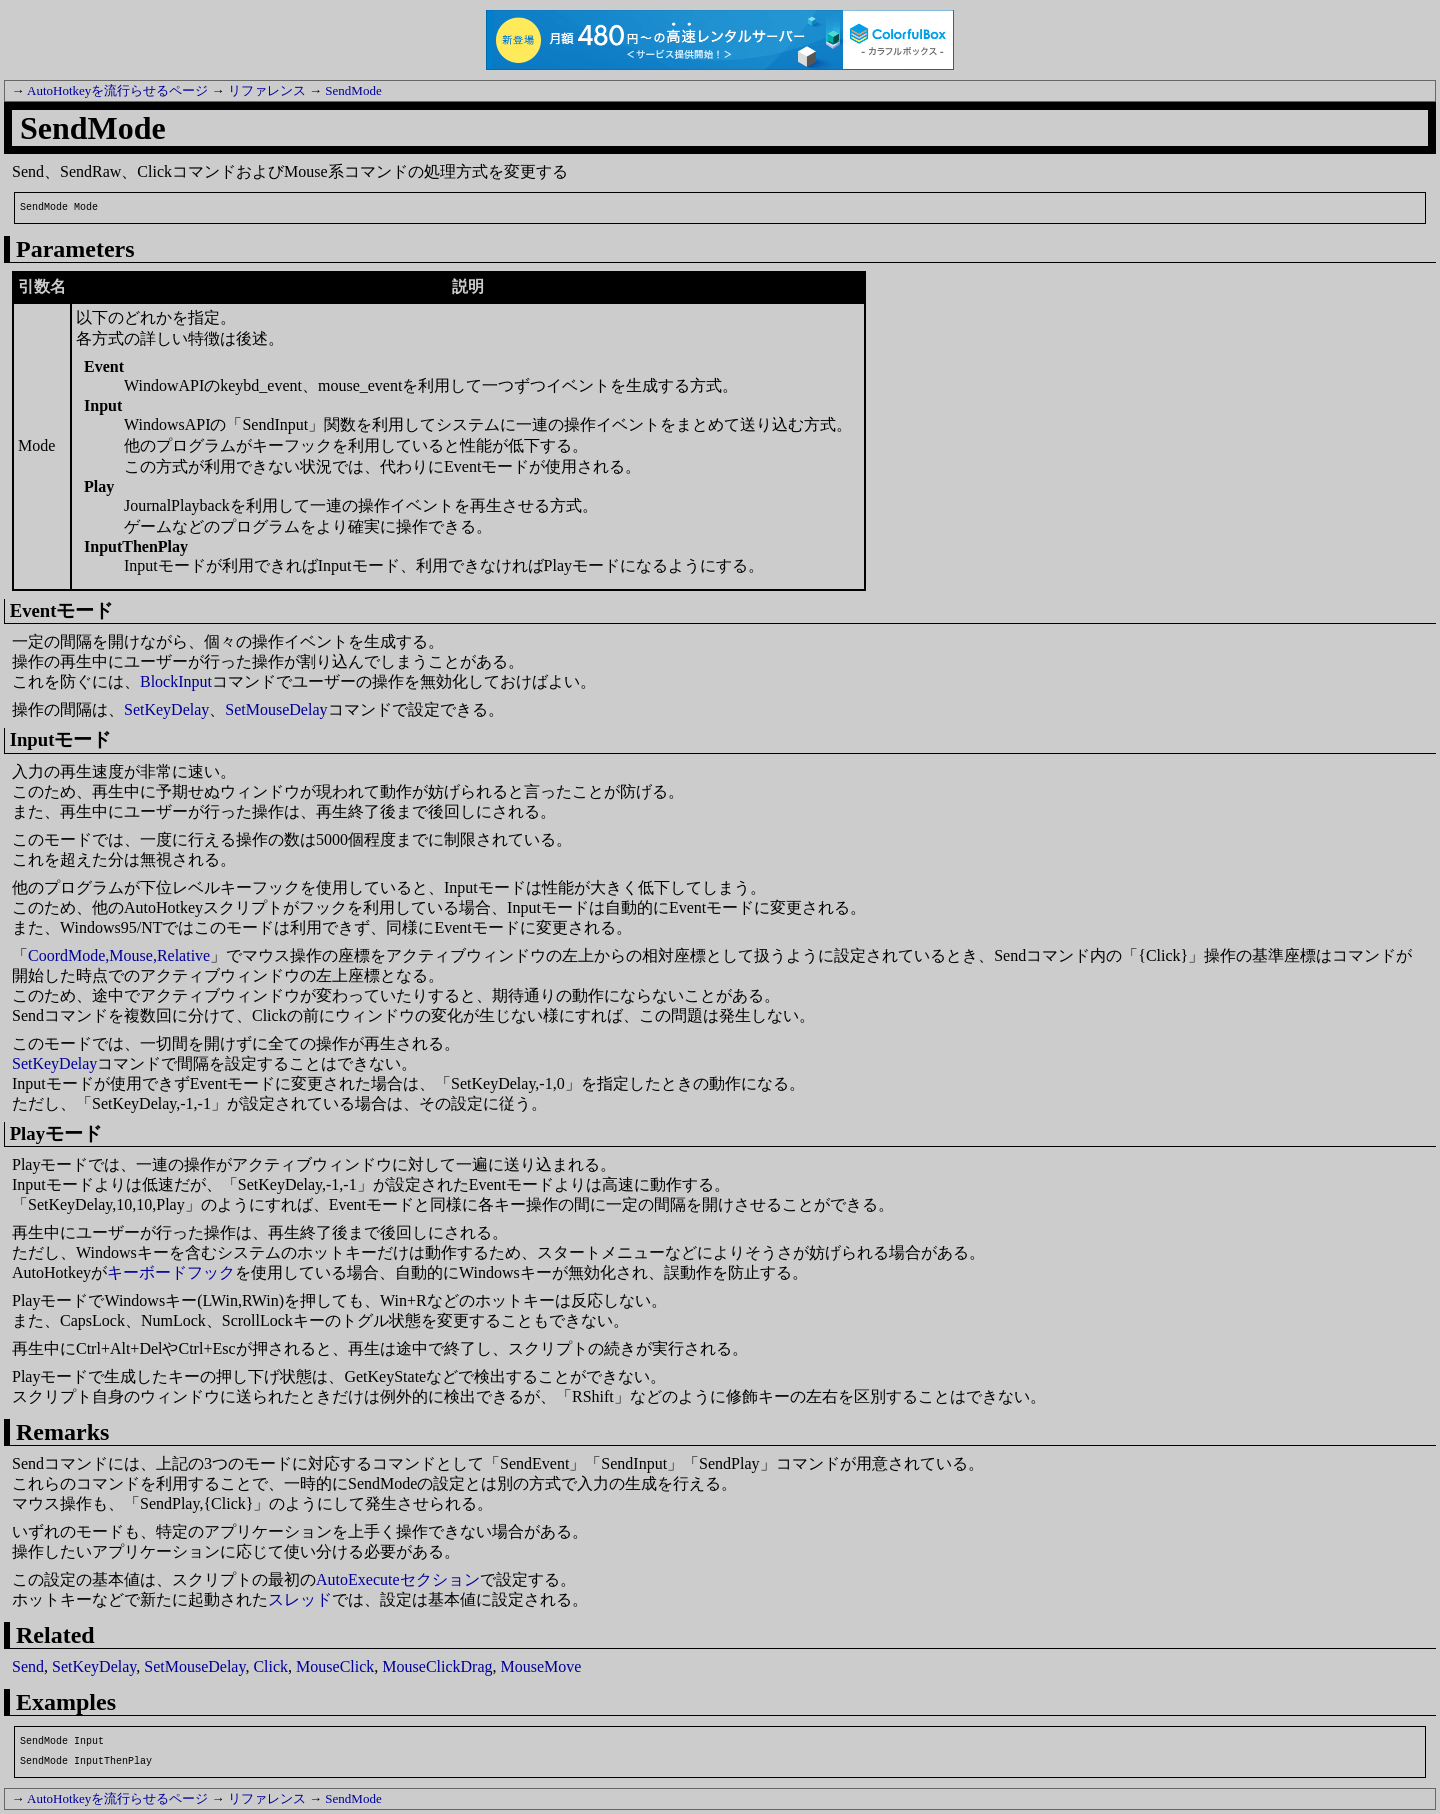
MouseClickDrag (437, 1666)
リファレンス (267, 90)
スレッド (300, 1599)
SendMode (353, 90)
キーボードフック (171, 1272)
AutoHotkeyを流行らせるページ (117, 90)
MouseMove (541, 1666)
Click (270, 1666)
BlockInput (176, 681)
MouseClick (335, 1666)
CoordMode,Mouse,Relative (119, 955)
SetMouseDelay (276, 709)
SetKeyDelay (166, 709)
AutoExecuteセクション (398, 1579)
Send (28, 1666)
